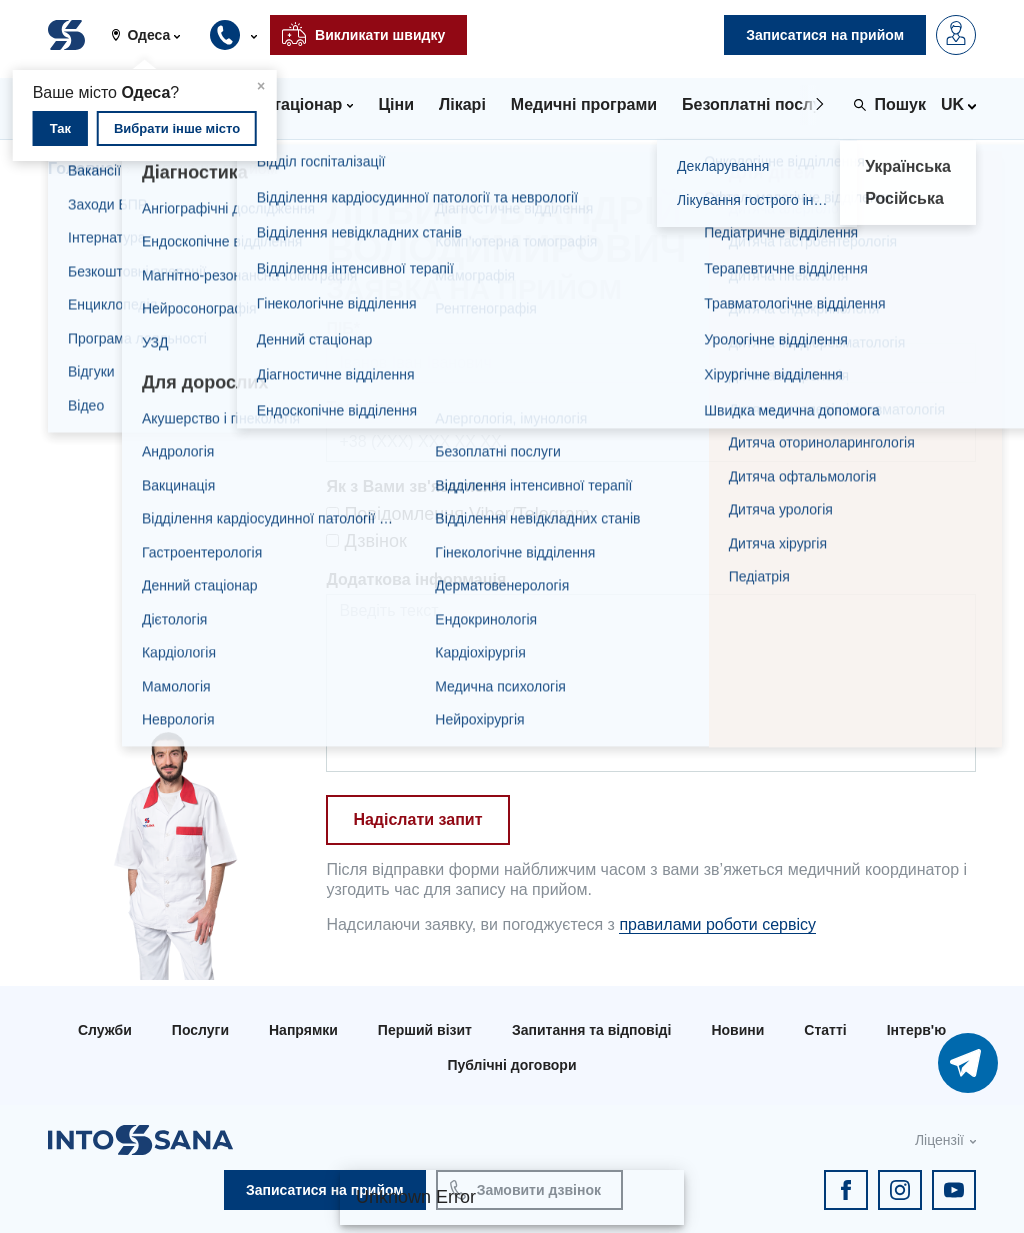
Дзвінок (366, 541)
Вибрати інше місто (177, 128)
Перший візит (425, 1030)
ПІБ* (343, 328)
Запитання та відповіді (591, 1030)
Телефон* (364, 407)
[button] (153, 35)
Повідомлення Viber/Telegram (457, 514)
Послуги (200, 1030)
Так (60, 128)
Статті (825, 1030)
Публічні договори (511, 1065)
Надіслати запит (417, 819)
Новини (737, 1030)
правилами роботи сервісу (717, 924)
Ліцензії (939, 1140)
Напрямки (303, 1030)
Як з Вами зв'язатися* (412, 486)
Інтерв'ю (916, 1030)
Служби (105, 1030)
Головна (81, 168)
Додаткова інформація (416, 579)
